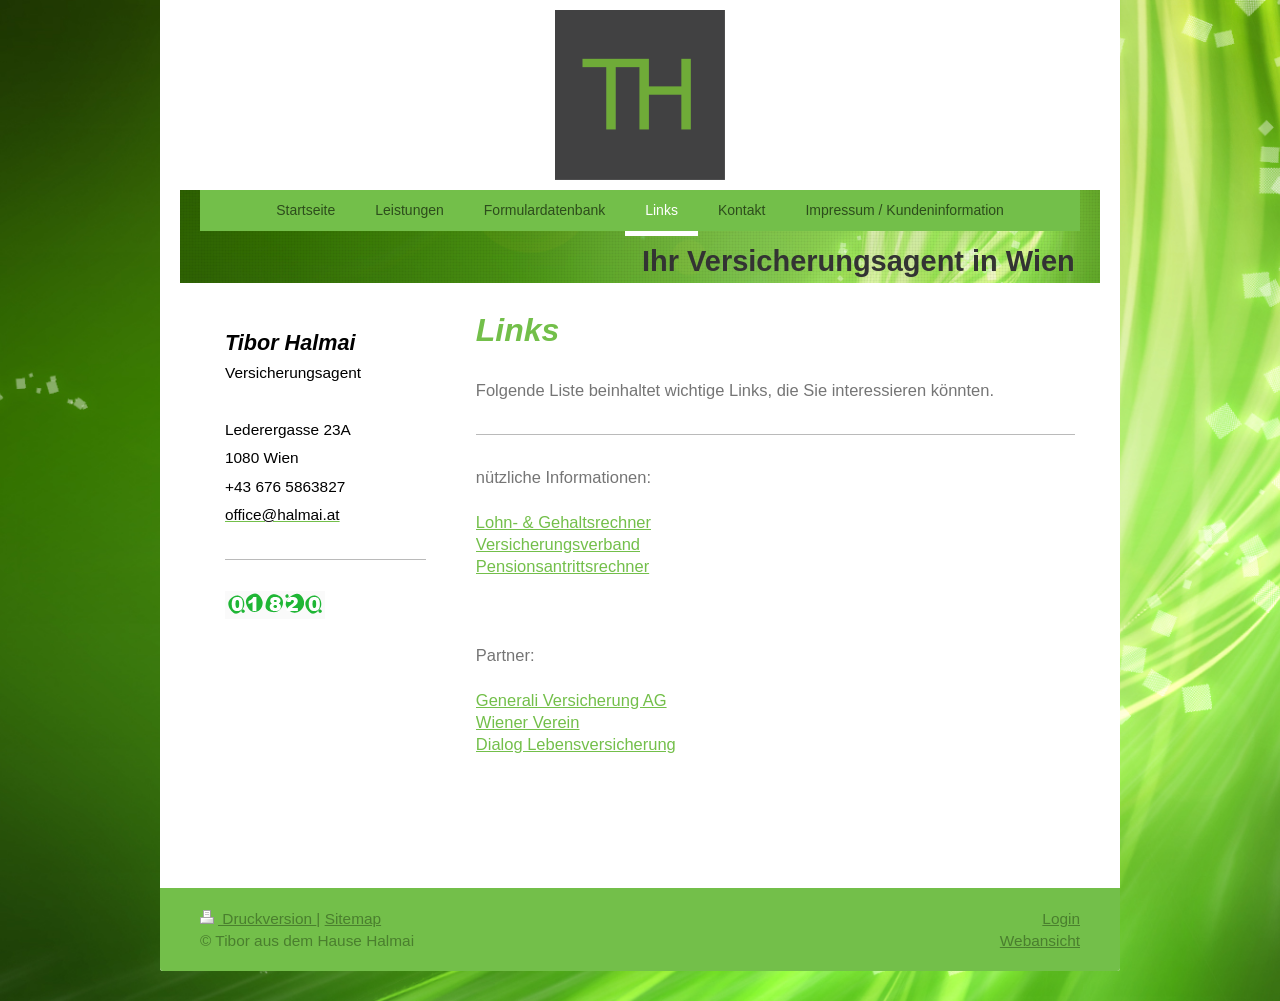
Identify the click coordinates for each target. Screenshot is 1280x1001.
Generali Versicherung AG (571, 700)
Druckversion (258, 918)
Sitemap (353, 918)
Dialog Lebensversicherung (576, 744)
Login (1061, 918)
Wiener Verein (528, 722)
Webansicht (1040, 940)
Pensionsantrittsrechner (562, 566)
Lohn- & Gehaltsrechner (563, 522)
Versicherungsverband (558, 544)
